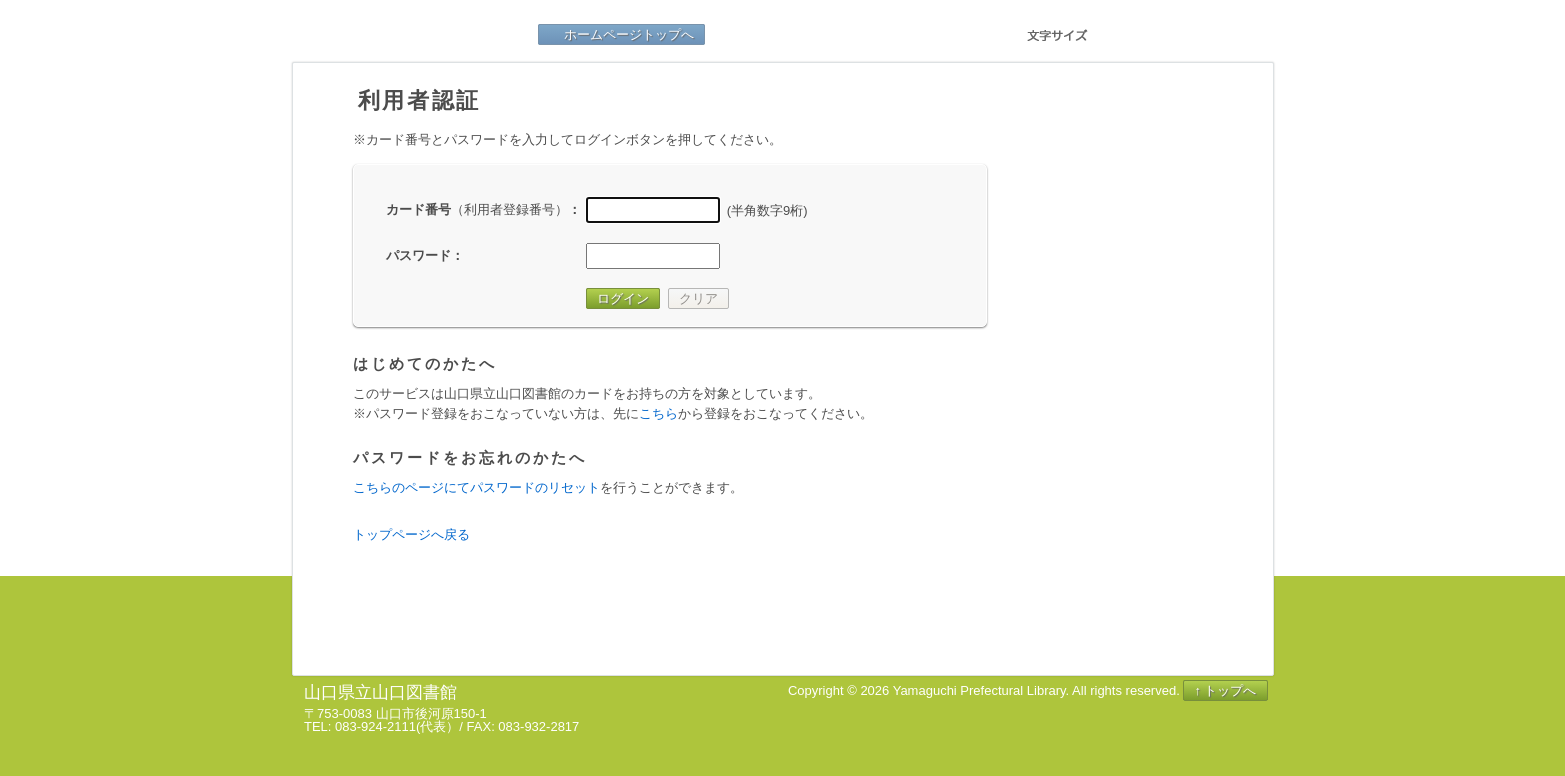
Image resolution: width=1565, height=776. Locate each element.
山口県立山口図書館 (423, 34)
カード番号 (477, 209)
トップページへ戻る (411, 534)
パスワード (418, 255)
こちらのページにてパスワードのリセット (476, 487)
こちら (658, 413)
